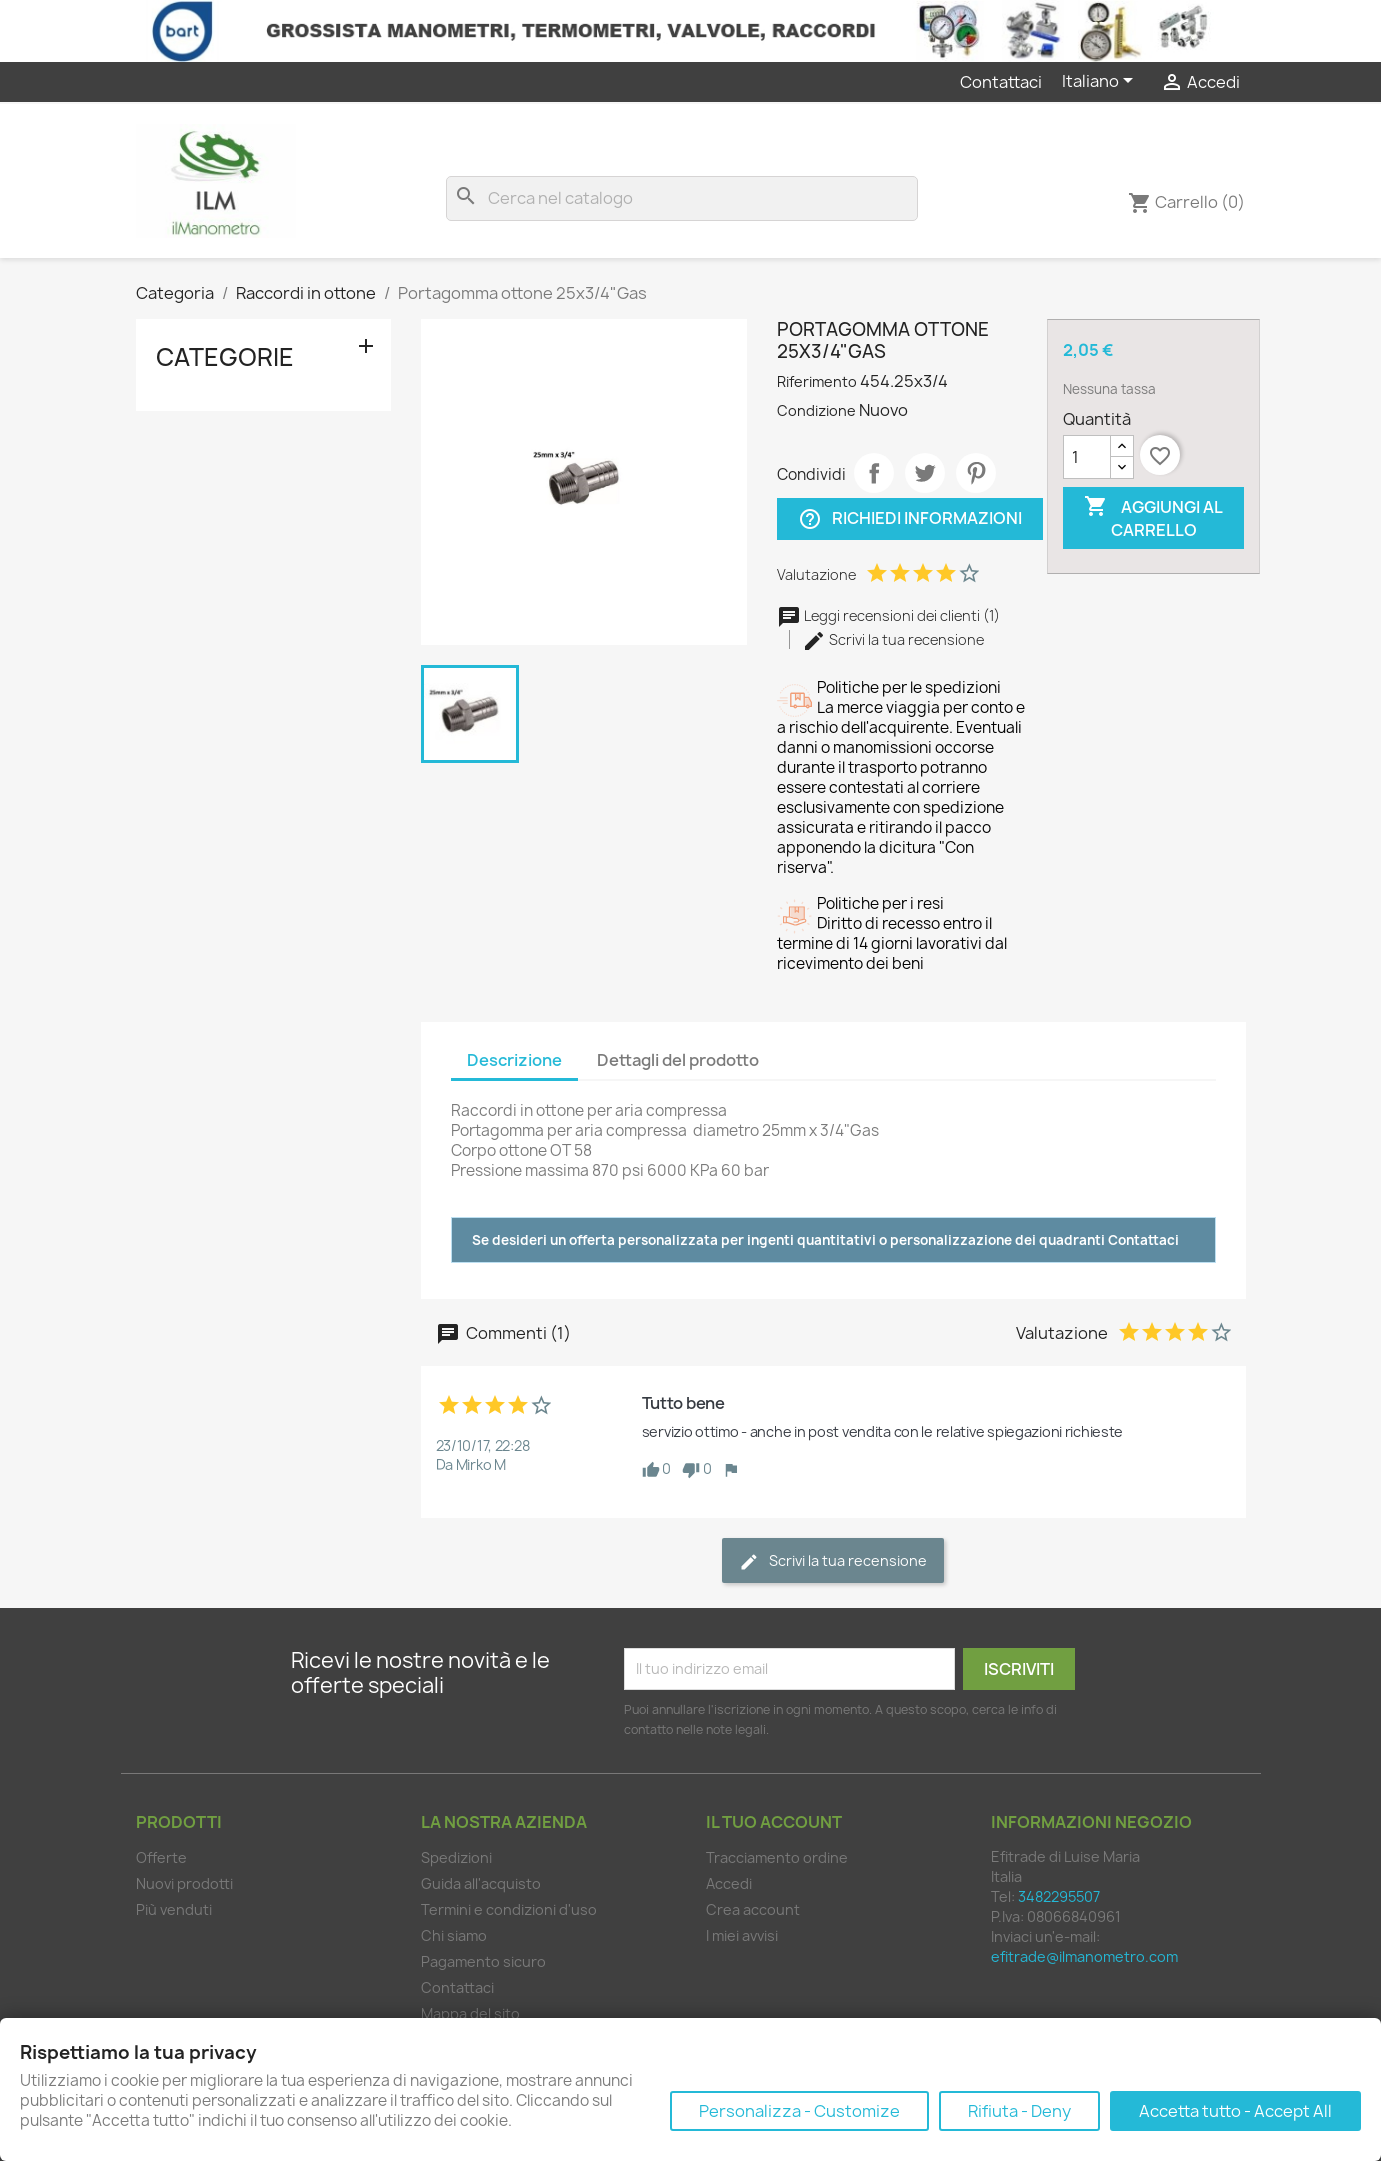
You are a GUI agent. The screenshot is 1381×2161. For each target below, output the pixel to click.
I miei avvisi (742, 1935)
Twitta (925, 473)
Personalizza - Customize (799, 2111)
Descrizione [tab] (514, 1060)
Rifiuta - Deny (1019, 2111)
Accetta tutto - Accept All (1235, 2111)
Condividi (874, 473)
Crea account (753, 1909)
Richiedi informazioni (910, 518)
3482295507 (1059, 1896)
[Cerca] (682, 198)
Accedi (729, 1883)
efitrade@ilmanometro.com (1084, 1956)
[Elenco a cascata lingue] (1101, 82)
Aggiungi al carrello (1153, 517)
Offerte (161, 1857)
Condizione (816, 410)
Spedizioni (456, 1857)
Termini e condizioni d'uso (509, 1909)
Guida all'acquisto (481, 1883)
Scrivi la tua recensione (893, 639)
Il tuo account (774, 1822)
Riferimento (817, 381)
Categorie (225, 357)
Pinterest (976, 473)
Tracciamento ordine (777, 1857)
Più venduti (174, 1909)
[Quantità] (1087, 457)
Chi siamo (454, 1935)
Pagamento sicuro (483, 1961)
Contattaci (1001, 82)
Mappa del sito (470, 2013)
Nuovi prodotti (184, 1883)
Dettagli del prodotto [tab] (678, 1060)
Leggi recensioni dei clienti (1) (888, 615)
